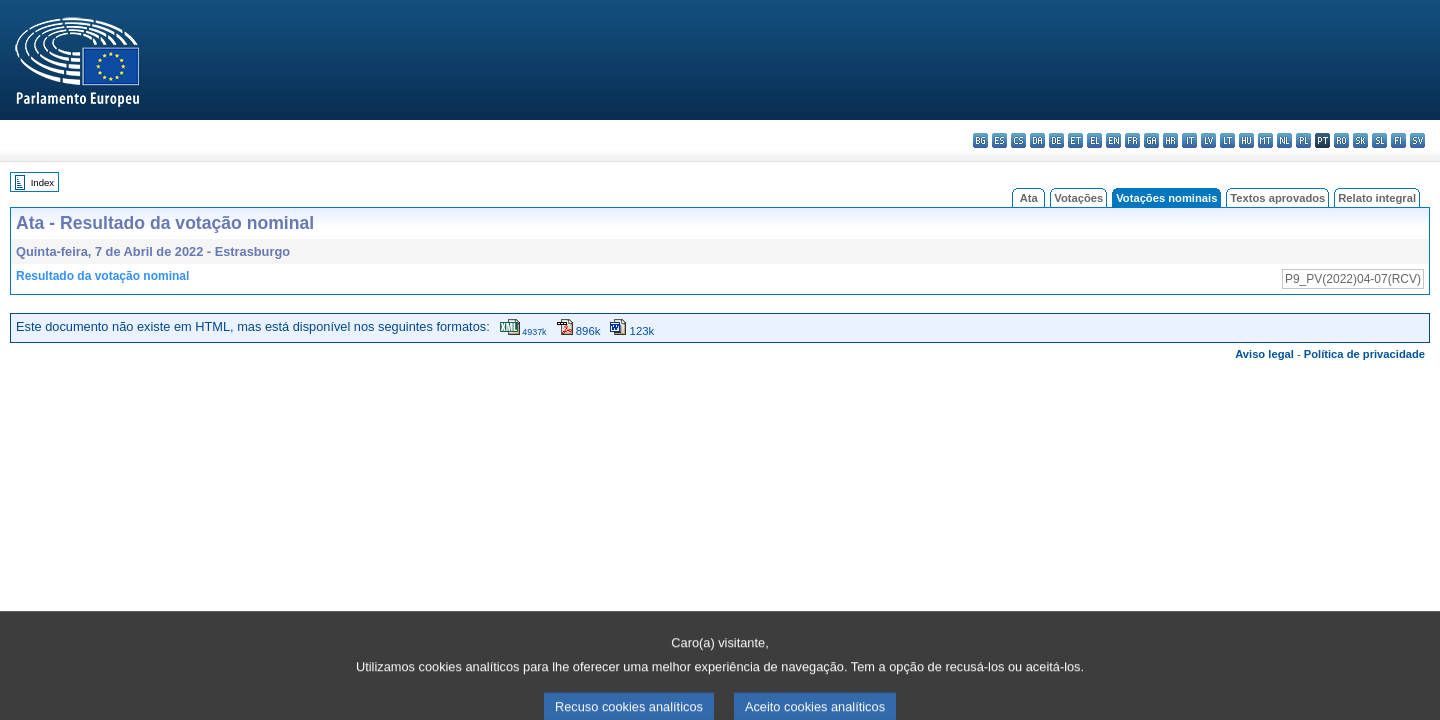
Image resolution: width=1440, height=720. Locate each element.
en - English (1113, 140)
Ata (1029, 198)
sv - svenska (1417, 140)
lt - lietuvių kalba (1227, 140)
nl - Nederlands (1284, 140)
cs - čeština (1018, 140)
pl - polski (1303, 140)
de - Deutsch (1056, 140)
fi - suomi (1398, 140)
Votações (1078, 198)
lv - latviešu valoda (1208, 140)
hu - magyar (1246, 140)
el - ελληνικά (1094, 140)
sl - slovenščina (1379, 140)
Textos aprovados (1277, 198)
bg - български (980, 140)
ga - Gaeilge (1151, 140)
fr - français (1132, 140)
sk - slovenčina (1360, 140)
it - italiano (1189, 140)
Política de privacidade (1364, 354)
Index (42, 182)
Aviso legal (1264, 354)
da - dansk (1037, 140)
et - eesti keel (1075, 140)
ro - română (1341, 140)
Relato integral (1377, 198)
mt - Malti (1265, 140)
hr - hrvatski (1170, 140)
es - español (999, 140)
